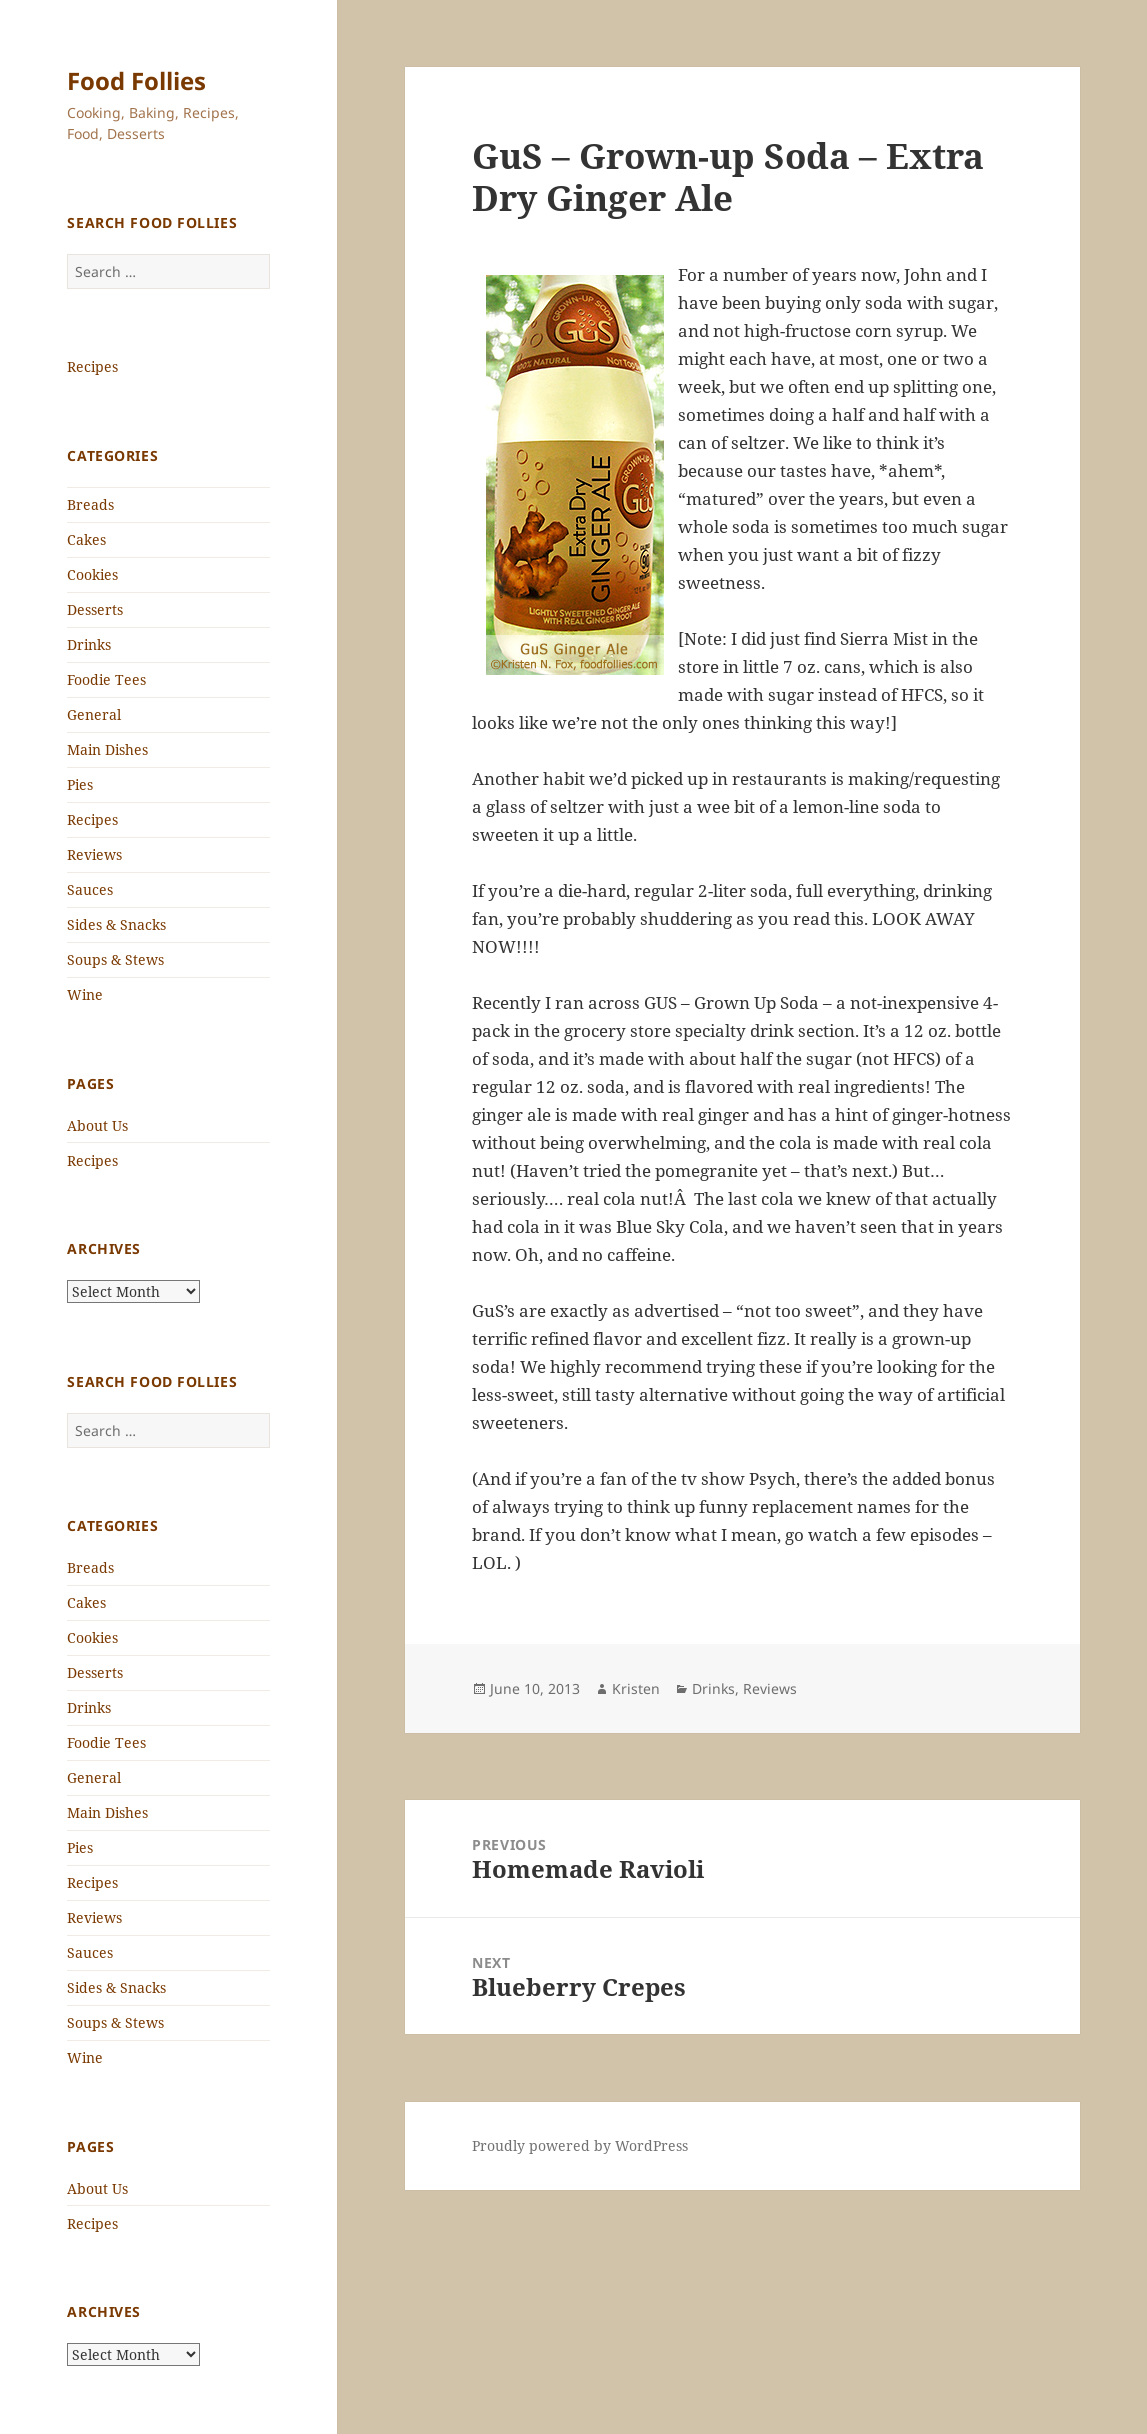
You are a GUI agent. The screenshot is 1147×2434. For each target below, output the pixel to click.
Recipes (92, 366)
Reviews (94, 854)
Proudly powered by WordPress (580, 2145)
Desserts (95, 609)
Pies (80, 784)
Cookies (92, 574)
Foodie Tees (106, 679)
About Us (97, 1125)
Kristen (636, 1688)
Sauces (90, 889)
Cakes (86, 539)
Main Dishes (107, 749)
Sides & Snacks (116, 924)
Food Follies (136, 80)
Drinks (89, 644)
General (94, 714)
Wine (85, 994)
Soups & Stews (115, 959)
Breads (90, 504)
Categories (112, 455)
